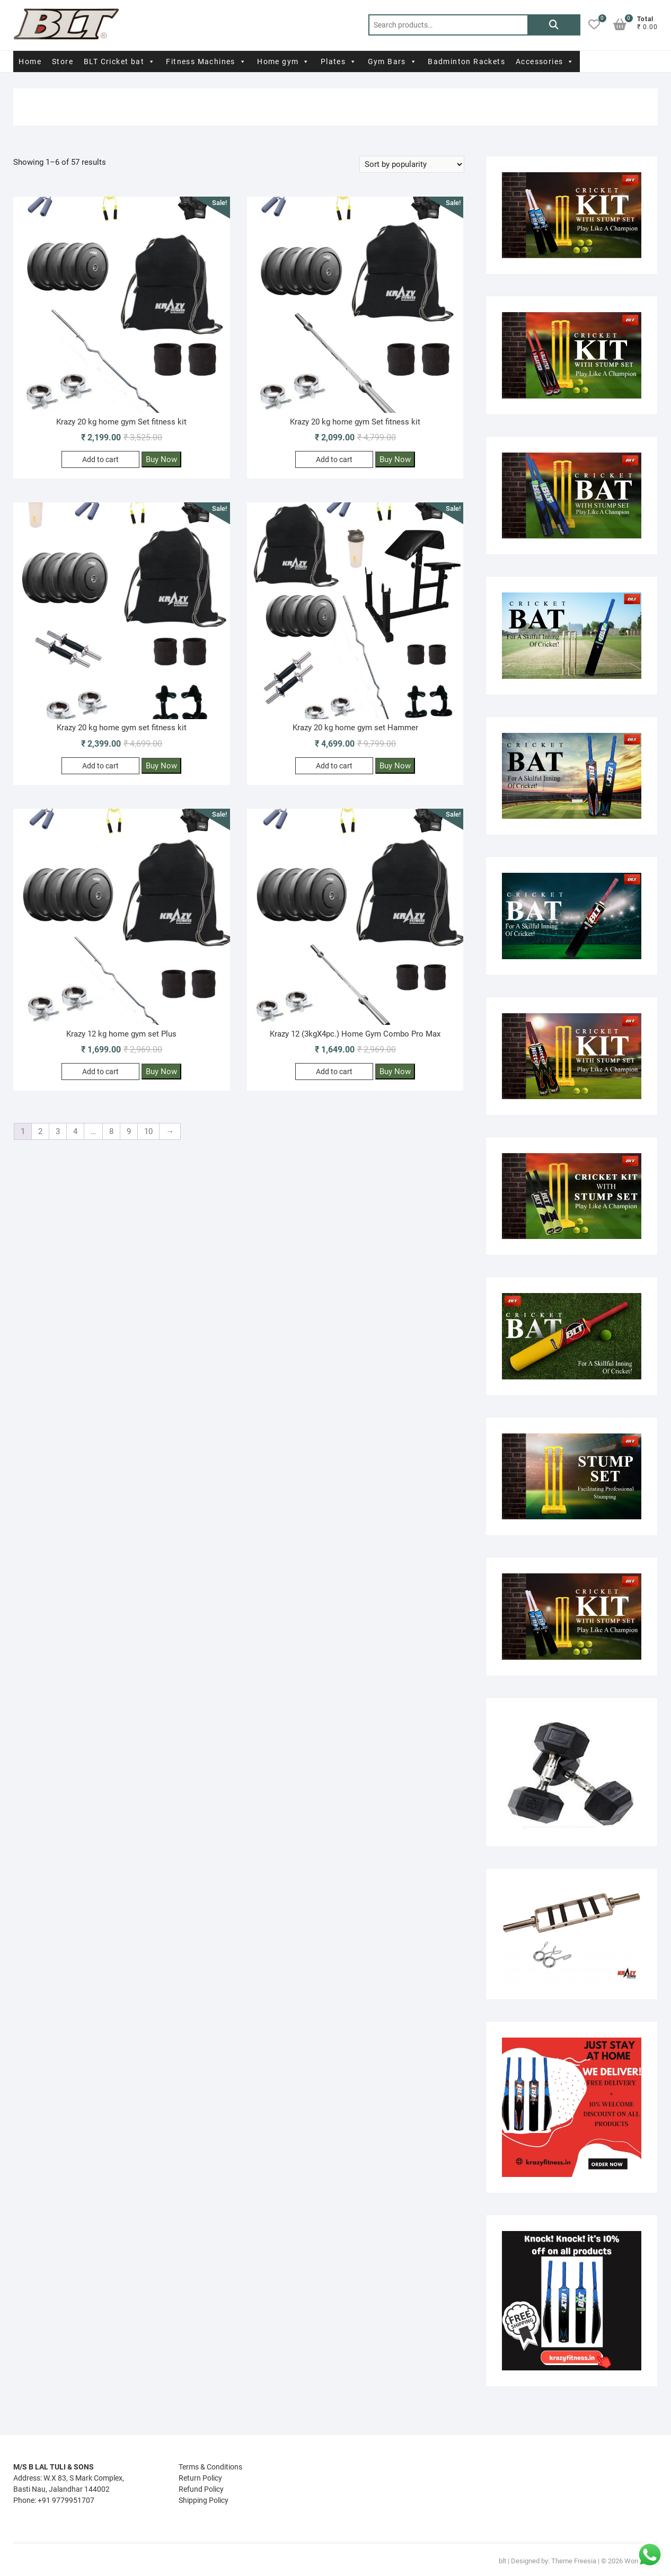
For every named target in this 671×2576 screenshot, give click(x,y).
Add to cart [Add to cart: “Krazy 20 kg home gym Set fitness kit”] (100, 459)
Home (30, 61)
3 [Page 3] (58, 1131)
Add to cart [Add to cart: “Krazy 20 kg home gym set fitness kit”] (100, 766)
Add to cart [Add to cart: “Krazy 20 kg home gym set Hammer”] (334, 766)
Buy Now (161, 459)
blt (502, 2561)
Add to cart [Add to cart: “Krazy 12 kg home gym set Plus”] (100, 1071)
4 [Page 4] (75, 1131)
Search (553, 25)
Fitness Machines (206, 61)
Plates (339, 61)
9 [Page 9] (129, 1131)
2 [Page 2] (40, 1131)
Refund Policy (201, 2489)
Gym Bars (393, 61)
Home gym (283, 61)
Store (62, 61)
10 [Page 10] (148, 1131)
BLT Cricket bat (119, 61)
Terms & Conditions (210, 2467)
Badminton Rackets (466, 61)
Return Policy (200, 2478)
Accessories (545, 61)
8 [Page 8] (111, 1131)
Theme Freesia (573, 2561)
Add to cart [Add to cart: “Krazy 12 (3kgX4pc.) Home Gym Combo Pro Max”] (334, 1071)
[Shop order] (411, 164)
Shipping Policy (203, 2500)
